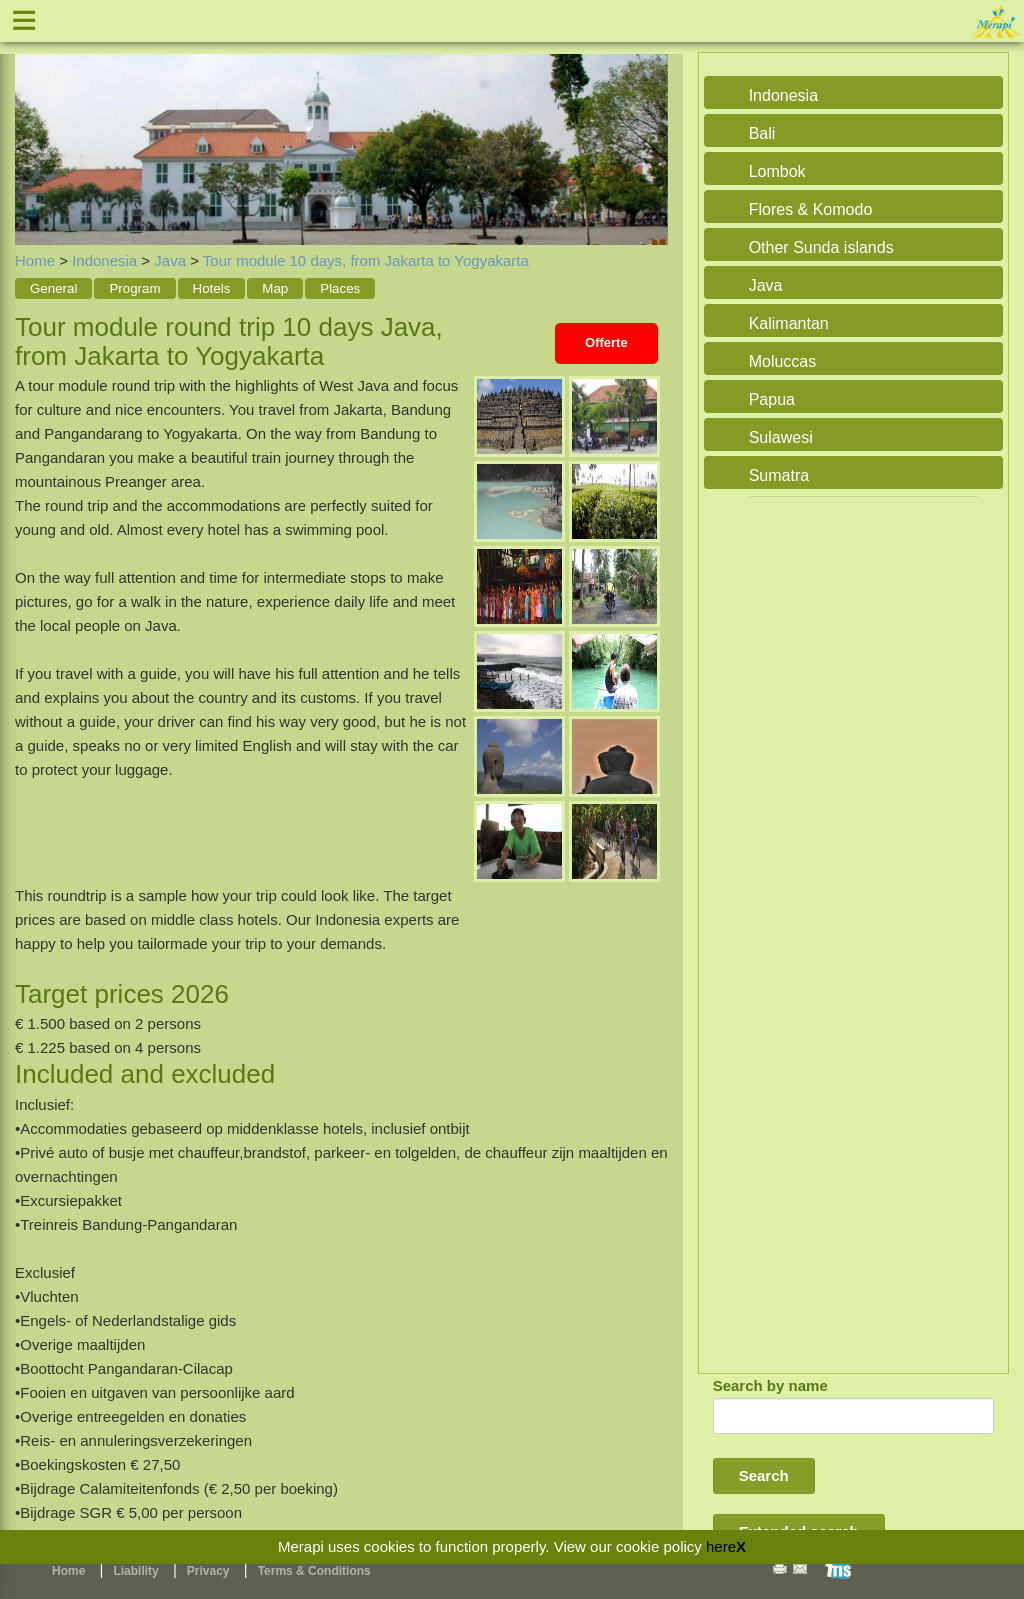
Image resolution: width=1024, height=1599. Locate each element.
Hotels (212, 288)
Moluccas (783, 361)
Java (170, 260)
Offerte (606, 342)
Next (648, 127)
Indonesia (104, 260)
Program (134, 288)
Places (340, 288)
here (721, 1546)
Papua (772, 399)
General (53, 288)
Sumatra (779, 475)
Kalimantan (789, 323)
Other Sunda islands (821, 247)
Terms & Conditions (314, 1571)
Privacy (208, 1571)
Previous (35, 127)
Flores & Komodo (811, 209)
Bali (762, 133)
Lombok (777, 171)
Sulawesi (781, 437)
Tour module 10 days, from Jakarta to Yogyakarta (366, 260)
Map (275, 288)
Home (35, 260)
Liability (135, 1571)
